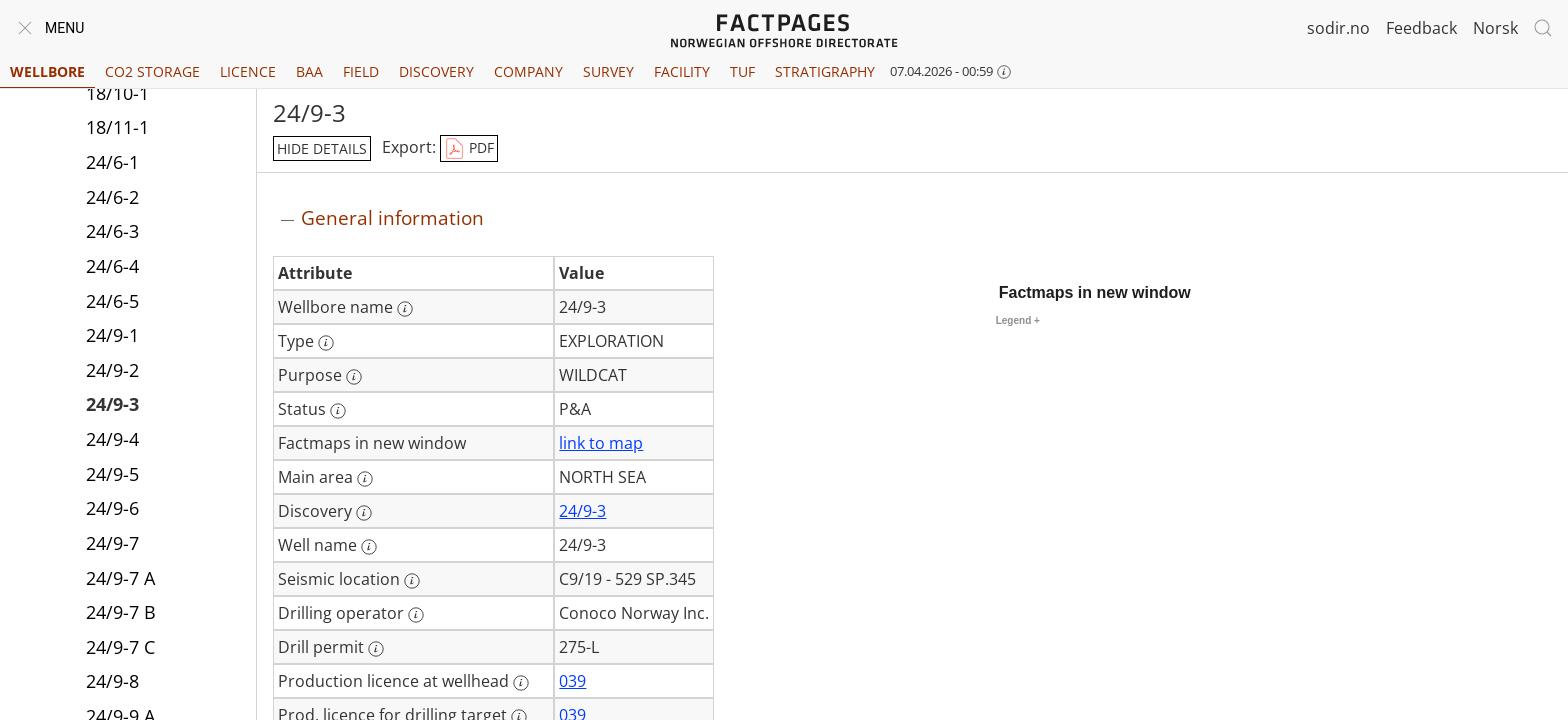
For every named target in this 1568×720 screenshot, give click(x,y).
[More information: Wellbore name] (405, 309)
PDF (469, 149)
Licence (248, 71)
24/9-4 (112, 439)
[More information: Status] (338, 411)
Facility (682, 71)
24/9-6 (112, 508)
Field (361, 71)
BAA (309, 71)
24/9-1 (112, 335)
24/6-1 (112, 162)
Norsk (1495, 28)
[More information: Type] (326, 343)
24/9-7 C (120, 647)
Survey (608, 71)
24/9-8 (112, 681)
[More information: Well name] (369, 547)
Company (528, 71)
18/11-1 (117, 127)
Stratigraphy (825, 71)
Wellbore (47, 71)
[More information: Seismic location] (412, 581)
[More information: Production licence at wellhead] (521, 683)
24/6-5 (112, 301)
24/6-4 (112, 266)
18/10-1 (117, 93)
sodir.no (1338, 28)
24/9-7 (112, 543)
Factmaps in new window (1095, 292)
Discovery (436, 71)
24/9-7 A (120, 578)
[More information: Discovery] (364, 513)
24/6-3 (112, 231)
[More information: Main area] (365, 479)
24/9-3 (112, 404)
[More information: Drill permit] (376, 649)
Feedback (1421, 28)
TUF (742, 71)
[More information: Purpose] (354, 377)
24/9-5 (112, 474)
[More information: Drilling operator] (416, 615)
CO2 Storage (152, 71)
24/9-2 (112, 370)
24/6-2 (112, 197)
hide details (322, 148)
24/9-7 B (121, 612)
